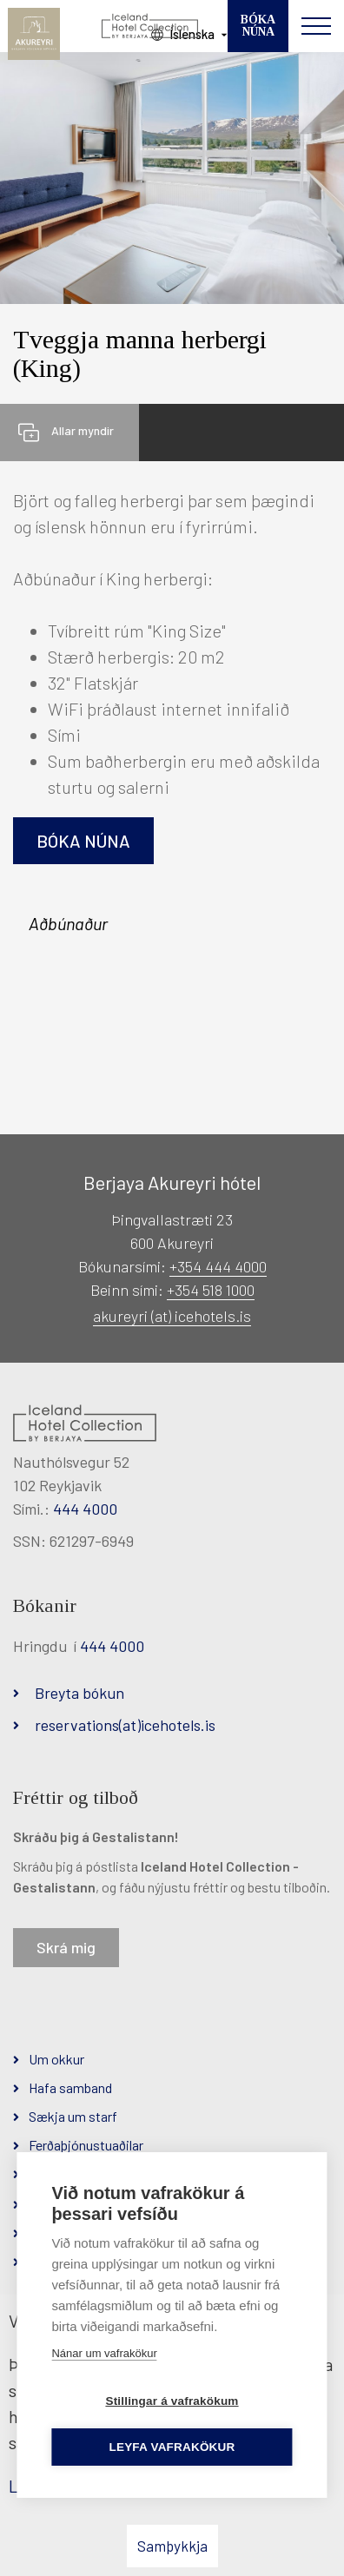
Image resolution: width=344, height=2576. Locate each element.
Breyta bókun (79, 1692)
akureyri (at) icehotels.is (172, 1315)
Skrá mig (66, 1947)
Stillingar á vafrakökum (171, 2401)
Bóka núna (83, 840)
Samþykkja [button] (172, 2545)
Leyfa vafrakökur (172, 2447)
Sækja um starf (73, 2116)
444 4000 (85, 1508)
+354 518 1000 (211, 1289)
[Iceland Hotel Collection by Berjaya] (151, 26)
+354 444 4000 (218, 1266)
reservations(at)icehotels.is (125, 1724)
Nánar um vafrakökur (103, 2353)
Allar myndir (82, 430)
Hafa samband (70, 2087)
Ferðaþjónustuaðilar (86, 2145)
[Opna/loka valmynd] (316, 26)
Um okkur (56, 2059)
